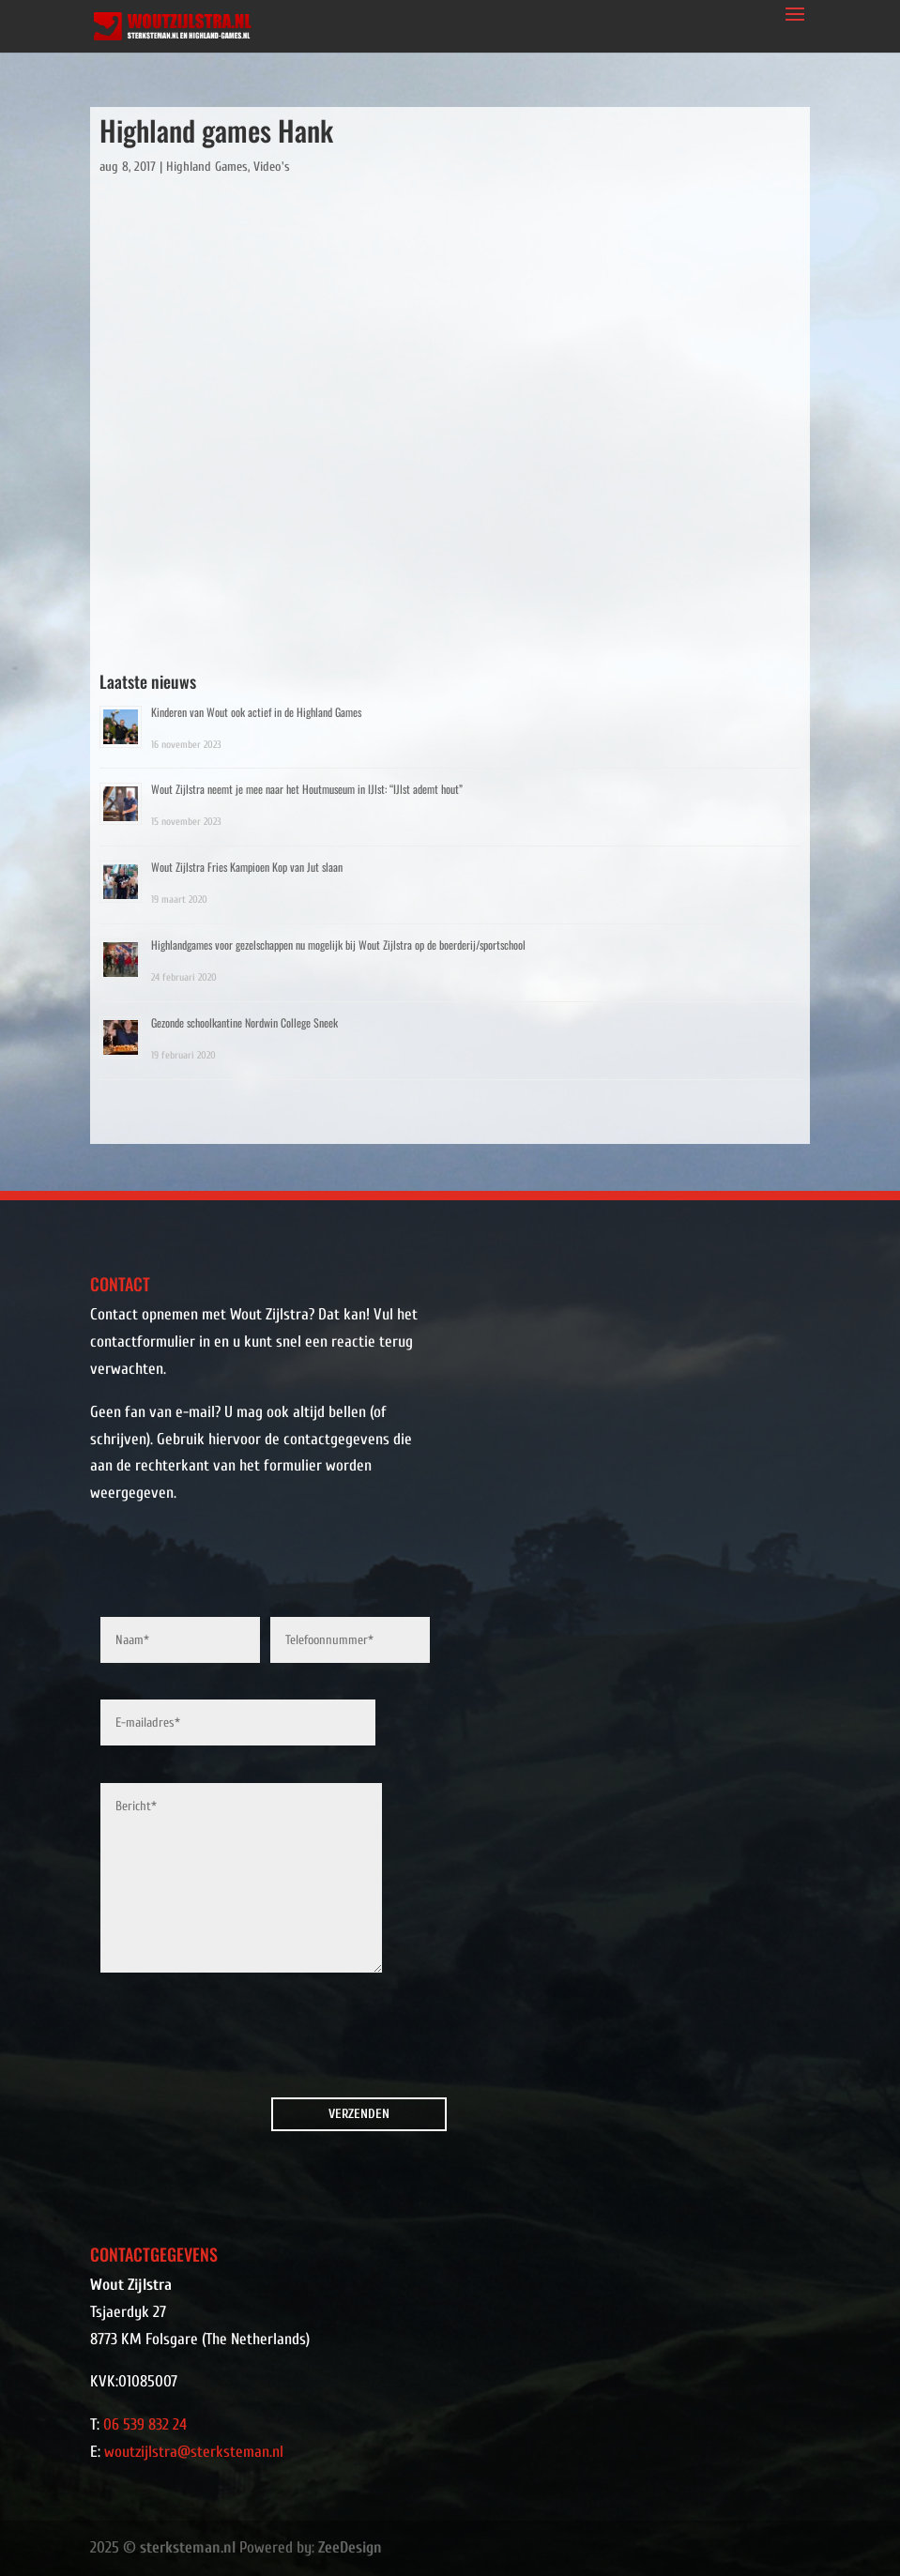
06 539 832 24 (145, 2424)
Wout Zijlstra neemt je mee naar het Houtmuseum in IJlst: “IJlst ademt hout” (307, 789)
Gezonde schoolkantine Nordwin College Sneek (244, 1022)
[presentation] (207, 2040)
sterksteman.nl (188, 2547)
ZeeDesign (350, 2547)
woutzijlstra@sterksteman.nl (193, 2452)
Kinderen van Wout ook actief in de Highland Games (256, 712)
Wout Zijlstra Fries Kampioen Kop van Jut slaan (247, 867)
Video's (271, 167)
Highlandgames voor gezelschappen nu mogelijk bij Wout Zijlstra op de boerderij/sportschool (338, 945)
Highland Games (207, 167)
